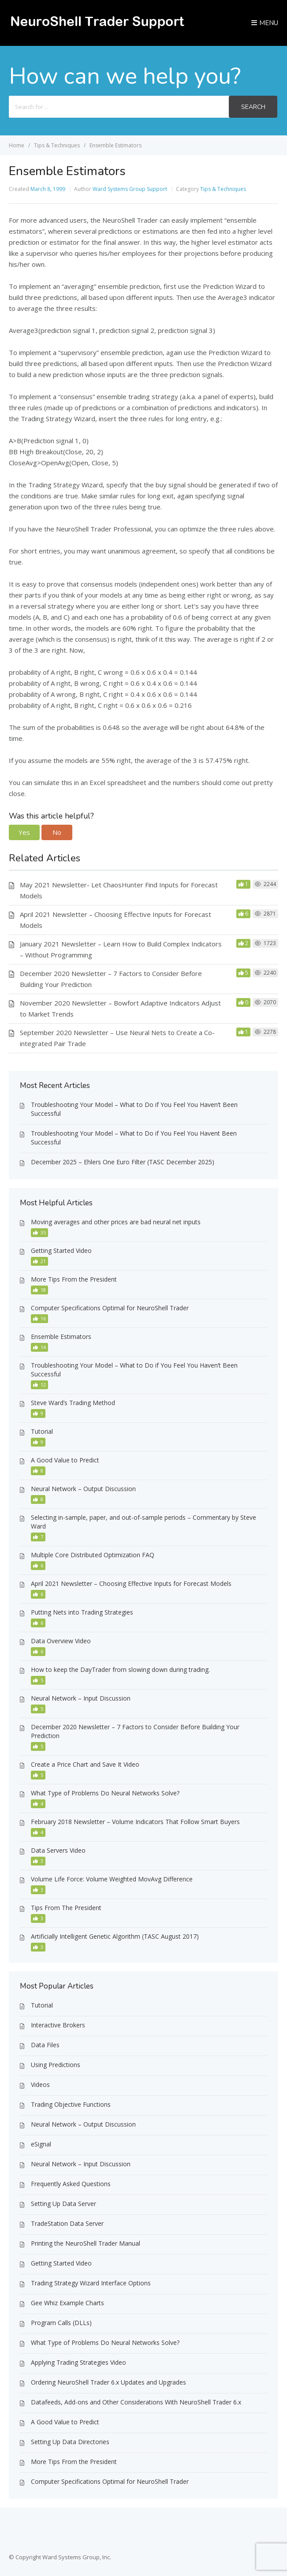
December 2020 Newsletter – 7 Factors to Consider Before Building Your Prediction (135, 1731)
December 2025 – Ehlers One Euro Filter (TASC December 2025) (122, 1162)
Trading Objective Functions (71, 2104)
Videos (40, 2084)
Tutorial (42, 1431)
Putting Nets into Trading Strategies (82, 1612)
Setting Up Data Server (63, 2203)
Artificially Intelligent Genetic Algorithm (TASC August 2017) (115, 1936)
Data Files (45, 2045)
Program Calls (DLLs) (61, 2322)
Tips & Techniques (223, 189)
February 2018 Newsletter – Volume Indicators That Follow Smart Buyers (135, 1821)
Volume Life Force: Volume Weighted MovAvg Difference (112, 1879)
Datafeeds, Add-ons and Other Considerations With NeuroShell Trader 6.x (136, 2402)
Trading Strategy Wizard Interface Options (91, 2283)
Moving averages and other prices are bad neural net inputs (116, 1222)
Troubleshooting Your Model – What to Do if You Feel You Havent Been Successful (134, 1137)
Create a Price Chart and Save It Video (85, 1764)
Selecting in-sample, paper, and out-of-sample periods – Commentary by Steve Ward (143, 1521)
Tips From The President (66, 1907)
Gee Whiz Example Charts (67, 2303)
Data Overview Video (61, 1641)
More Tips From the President (74, 1279)
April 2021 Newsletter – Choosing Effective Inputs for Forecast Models (131, 1583)
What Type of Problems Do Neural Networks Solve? (105, 1793)
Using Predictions (55, 2064)
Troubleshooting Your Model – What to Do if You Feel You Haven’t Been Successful (134, 1109)
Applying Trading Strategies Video (78, 2362)
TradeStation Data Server (67, 2223)
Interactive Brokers (58, 2025)
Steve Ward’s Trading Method (73, 1402)
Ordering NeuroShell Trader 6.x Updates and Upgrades (108, 2382)
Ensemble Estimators (61, 1336)
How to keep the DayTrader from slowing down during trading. (120, 1669)
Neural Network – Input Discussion (80, 1698)
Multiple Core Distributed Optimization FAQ (92, 1555)
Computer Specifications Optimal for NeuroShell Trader (110, 1308)
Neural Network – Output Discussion (83, 1488)
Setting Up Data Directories (70, 2442)
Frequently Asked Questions (71, 2184)
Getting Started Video (61, 1250)
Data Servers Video (58, 1850)
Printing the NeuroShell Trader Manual (85, 2243)
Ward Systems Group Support (130, 189)
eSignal (41, 2144)
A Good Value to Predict (65, 1460)
